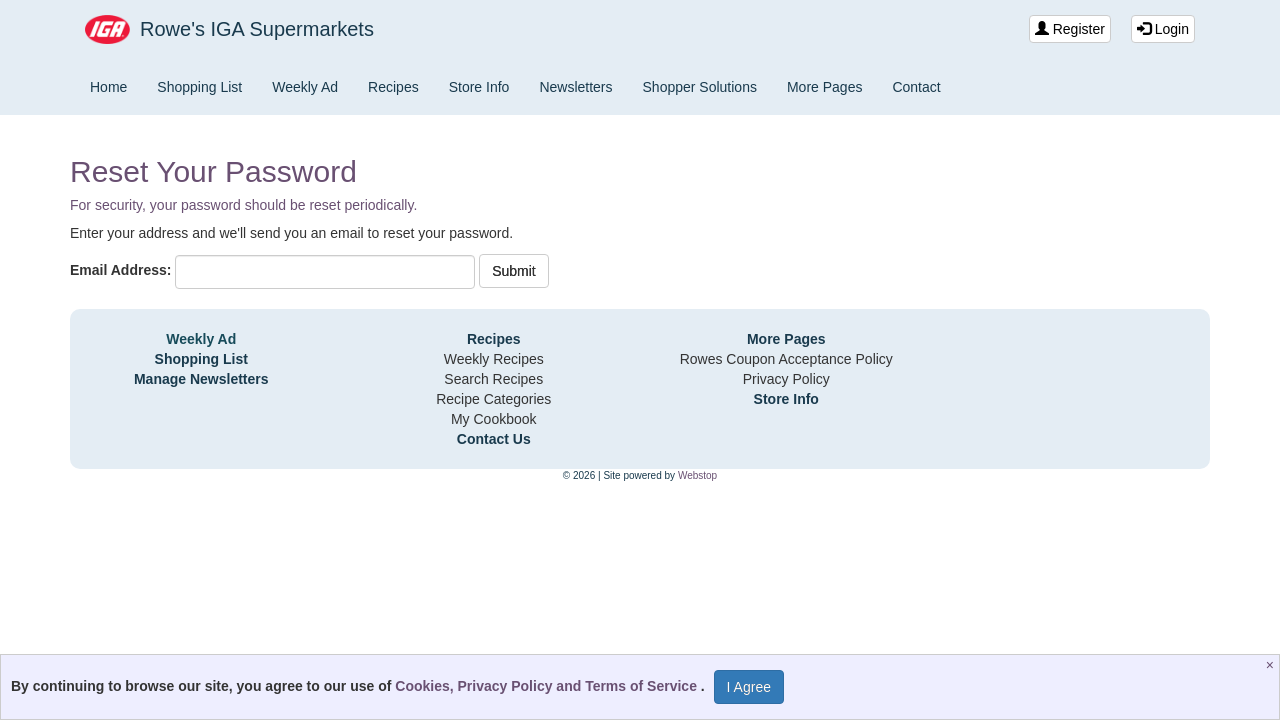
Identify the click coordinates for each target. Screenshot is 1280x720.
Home (108, 87)
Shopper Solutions (700, 87)
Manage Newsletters (201, 379)
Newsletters (575, 87)
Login (1163, 29)
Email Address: (120, 270)
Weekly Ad (305, 87)
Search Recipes (493, 379)
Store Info (479, 87)
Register (1070, 29)
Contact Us (494, 439)
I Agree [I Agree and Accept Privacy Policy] (749, 687)
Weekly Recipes (494, 359)
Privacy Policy (786, 379)
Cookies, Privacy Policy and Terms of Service (548, 686)
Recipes (393, 87)
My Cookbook (494, 419)
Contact (916, 87)
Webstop (697, 475)
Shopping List (199, 87)
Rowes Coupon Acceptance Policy (786, 359)
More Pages (824, 87)
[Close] (1272, 665)
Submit (514, 271)
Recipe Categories (493, 399)
